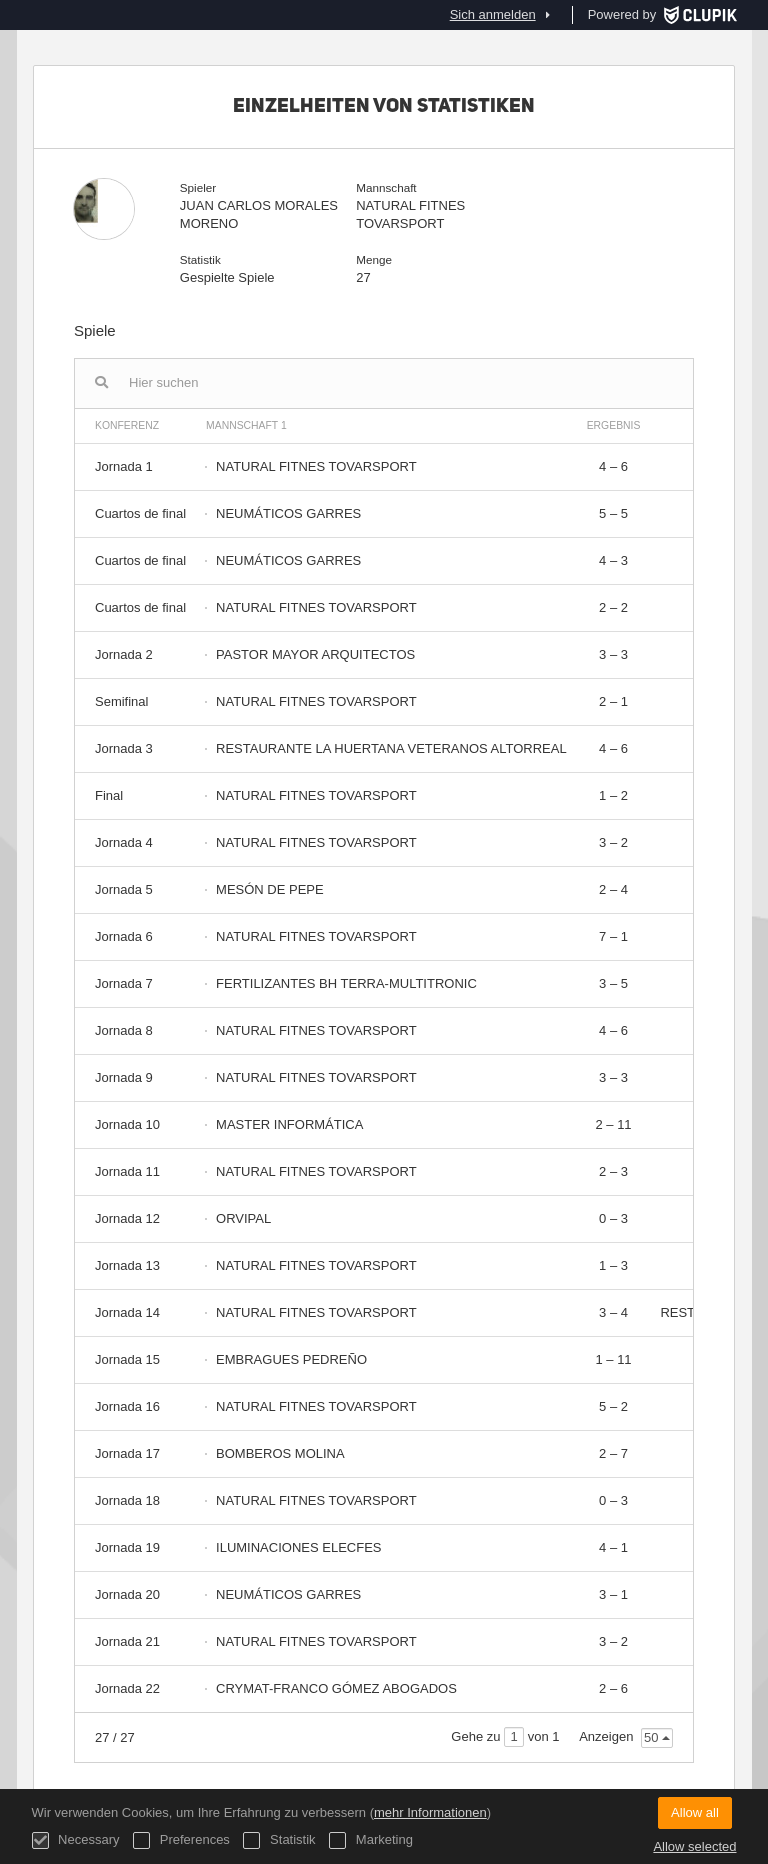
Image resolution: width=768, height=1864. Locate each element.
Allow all (695, 1812)
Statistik (279, 1840)
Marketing (371, 1840)
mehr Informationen (430, 1812)
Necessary (76, 1840)
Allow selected (694, 1846)
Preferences (181, 1840)
